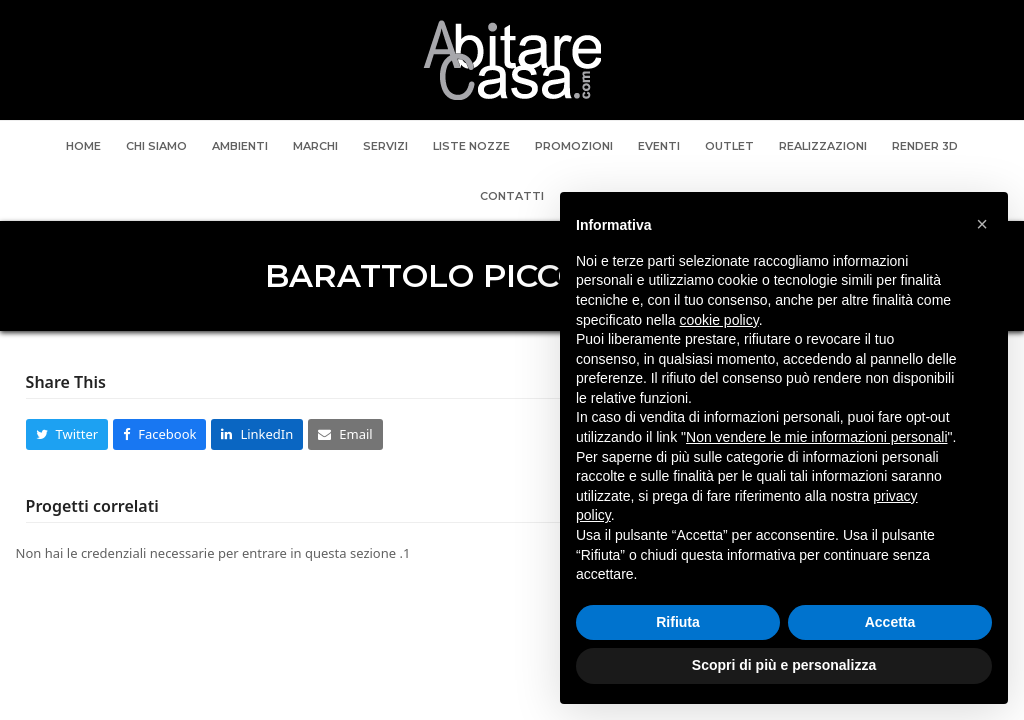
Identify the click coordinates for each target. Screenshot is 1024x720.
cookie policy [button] (719, 320)
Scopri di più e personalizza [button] (784, 665)
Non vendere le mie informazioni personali (816, 437)
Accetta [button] (890, 622)
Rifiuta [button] (678, 622)
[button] (67, 434)
